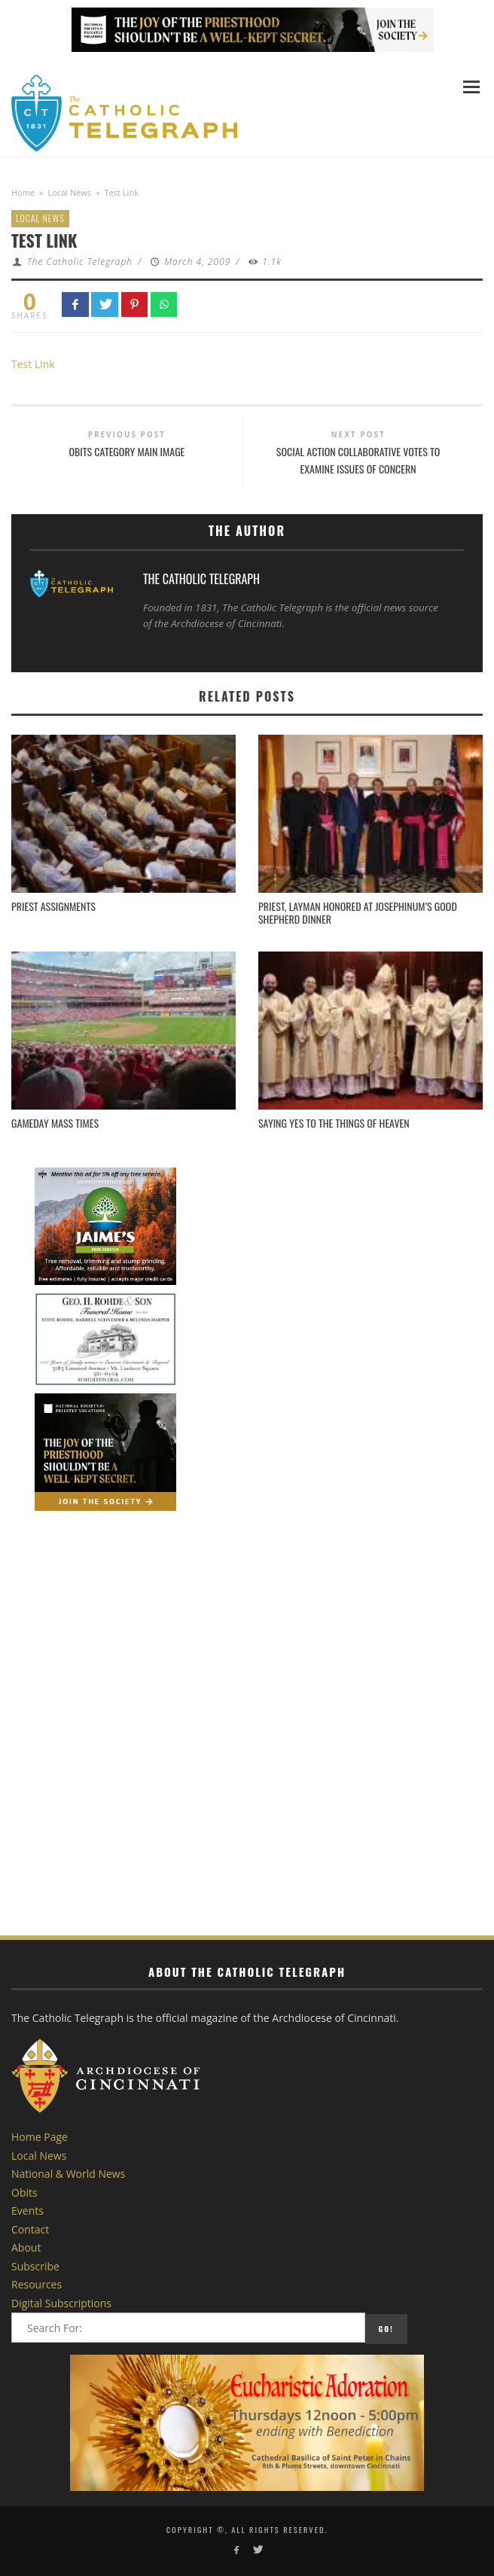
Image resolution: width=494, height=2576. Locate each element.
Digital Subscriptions (61, 2303)
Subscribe (35, 2266)
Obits (24, 2192)
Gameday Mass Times (55, 1123)
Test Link (33, 364)
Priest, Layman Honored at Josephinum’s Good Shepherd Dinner (357, 912)
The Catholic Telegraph (80, 261)
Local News (70, 192)
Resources (36, 2284)
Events (27, 2210)
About (26, 2247)
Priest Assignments (53, 906)
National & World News (68, 2173)
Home (23, 192)
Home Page (39, 2137)
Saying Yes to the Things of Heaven (334, 1123)
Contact (30, 2229)
